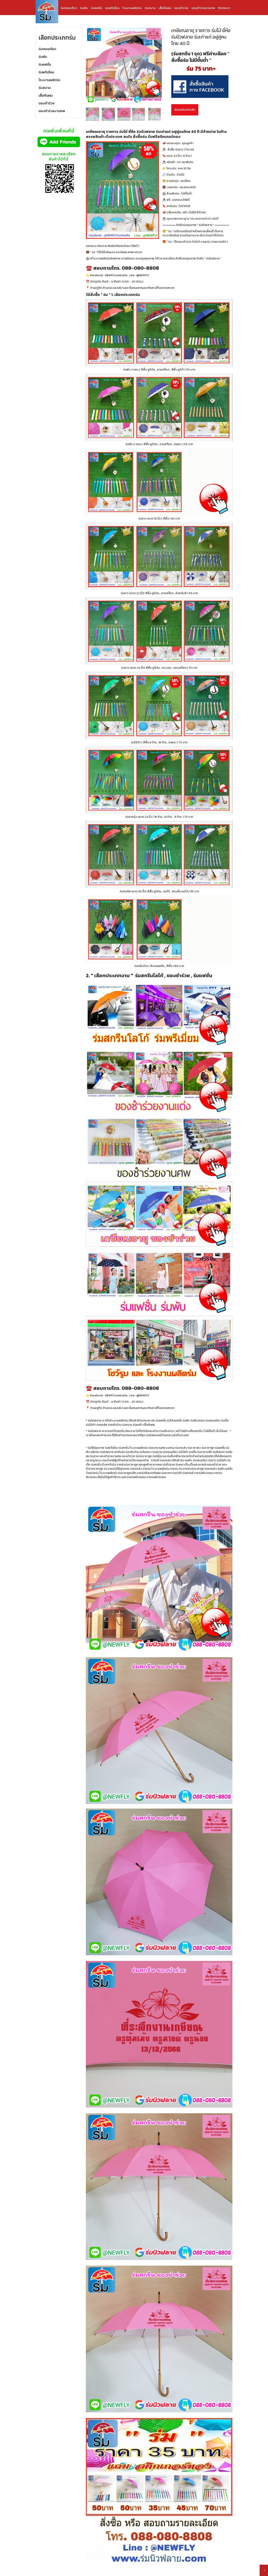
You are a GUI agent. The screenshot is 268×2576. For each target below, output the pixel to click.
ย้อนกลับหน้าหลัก (184, 110)
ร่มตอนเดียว (69, 7)
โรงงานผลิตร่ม (132, 7)
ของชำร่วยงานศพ (203, 7)
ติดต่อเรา (224, 7)
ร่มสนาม (150, 7)
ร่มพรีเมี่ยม (112, 7)
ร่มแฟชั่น (96, 7)
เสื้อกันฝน (164, 7)
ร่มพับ (84, 7)
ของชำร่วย (181, 7)
